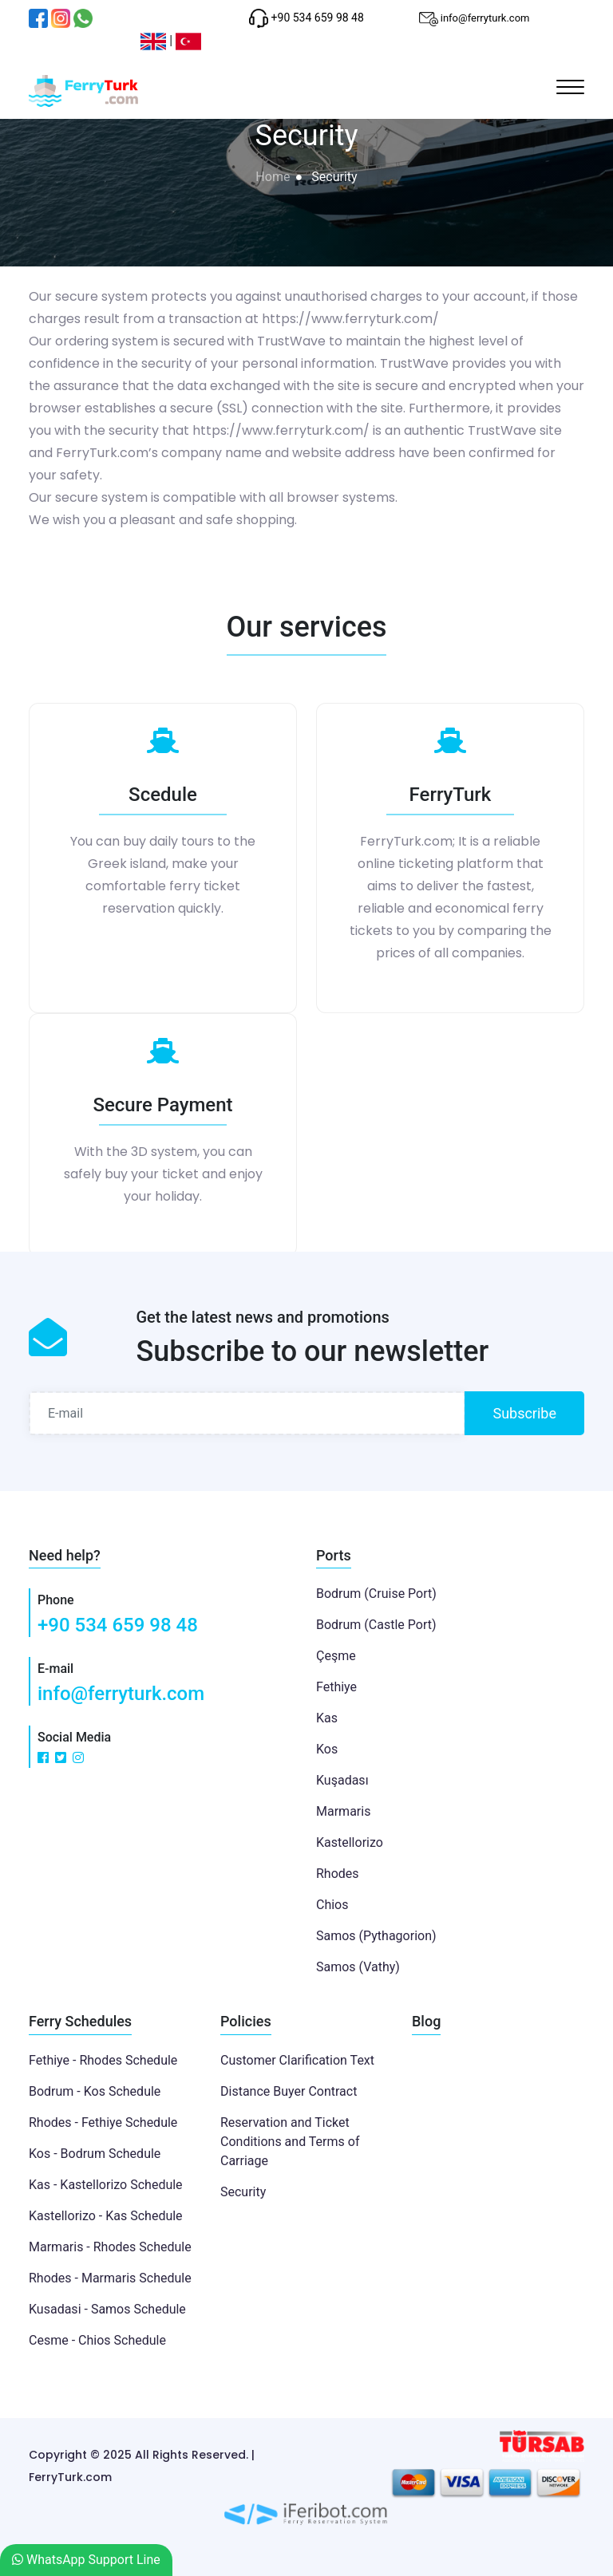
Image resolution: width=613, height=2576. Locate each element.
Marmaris (343, 1811)
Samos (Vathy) (358, 1966)
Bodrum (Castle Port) (376, 1624)
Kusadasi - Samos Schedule (107, 2309)
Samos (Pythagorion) (376, 1935)
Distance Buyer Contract (288, 2091)
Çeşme (336, 1655)
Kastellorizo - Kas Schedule (106, 2215)
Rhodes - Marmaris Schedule (110, 2278)
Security (243, 2191)
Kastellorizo (349, 1842)
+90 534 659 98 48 (118, 1625)
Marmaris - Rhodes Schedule (110, 2246)
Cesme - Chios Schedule (97, 2340)
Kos (327, 1749)
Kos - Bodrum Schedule (94, 2153)
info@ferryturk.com (121, 1693)
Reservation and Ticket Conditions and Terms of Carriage (289, 2141)
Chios (332, 1904)
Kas (327, 1718)
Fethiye (336, 1686)
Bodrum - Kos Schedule (94, 2091)
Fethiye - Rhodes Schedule (103, 2060)
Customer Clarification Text (297, 2060)
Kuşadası (342, 1780)
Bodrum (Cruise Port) (376, 1593)
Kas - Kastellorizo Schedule (106, 2184)
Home (272, 176)
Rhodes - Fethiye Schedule (103, 2122)
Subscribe (524, 1413)
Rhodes (337, 1873)
